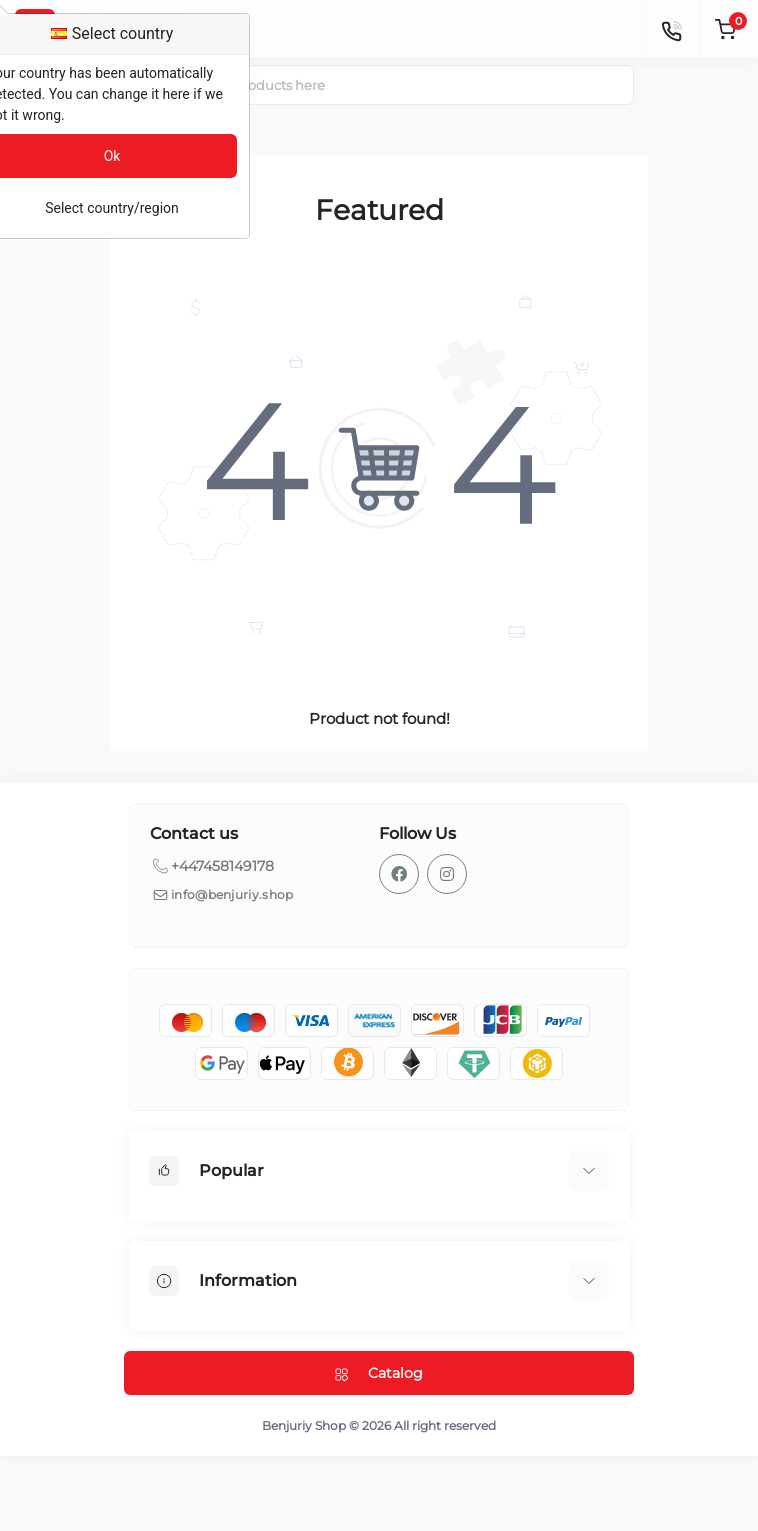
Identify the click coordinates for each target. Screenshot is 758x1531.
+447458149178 (222, 866)
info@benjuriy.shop (232, 894)
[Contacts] (671, 29)
